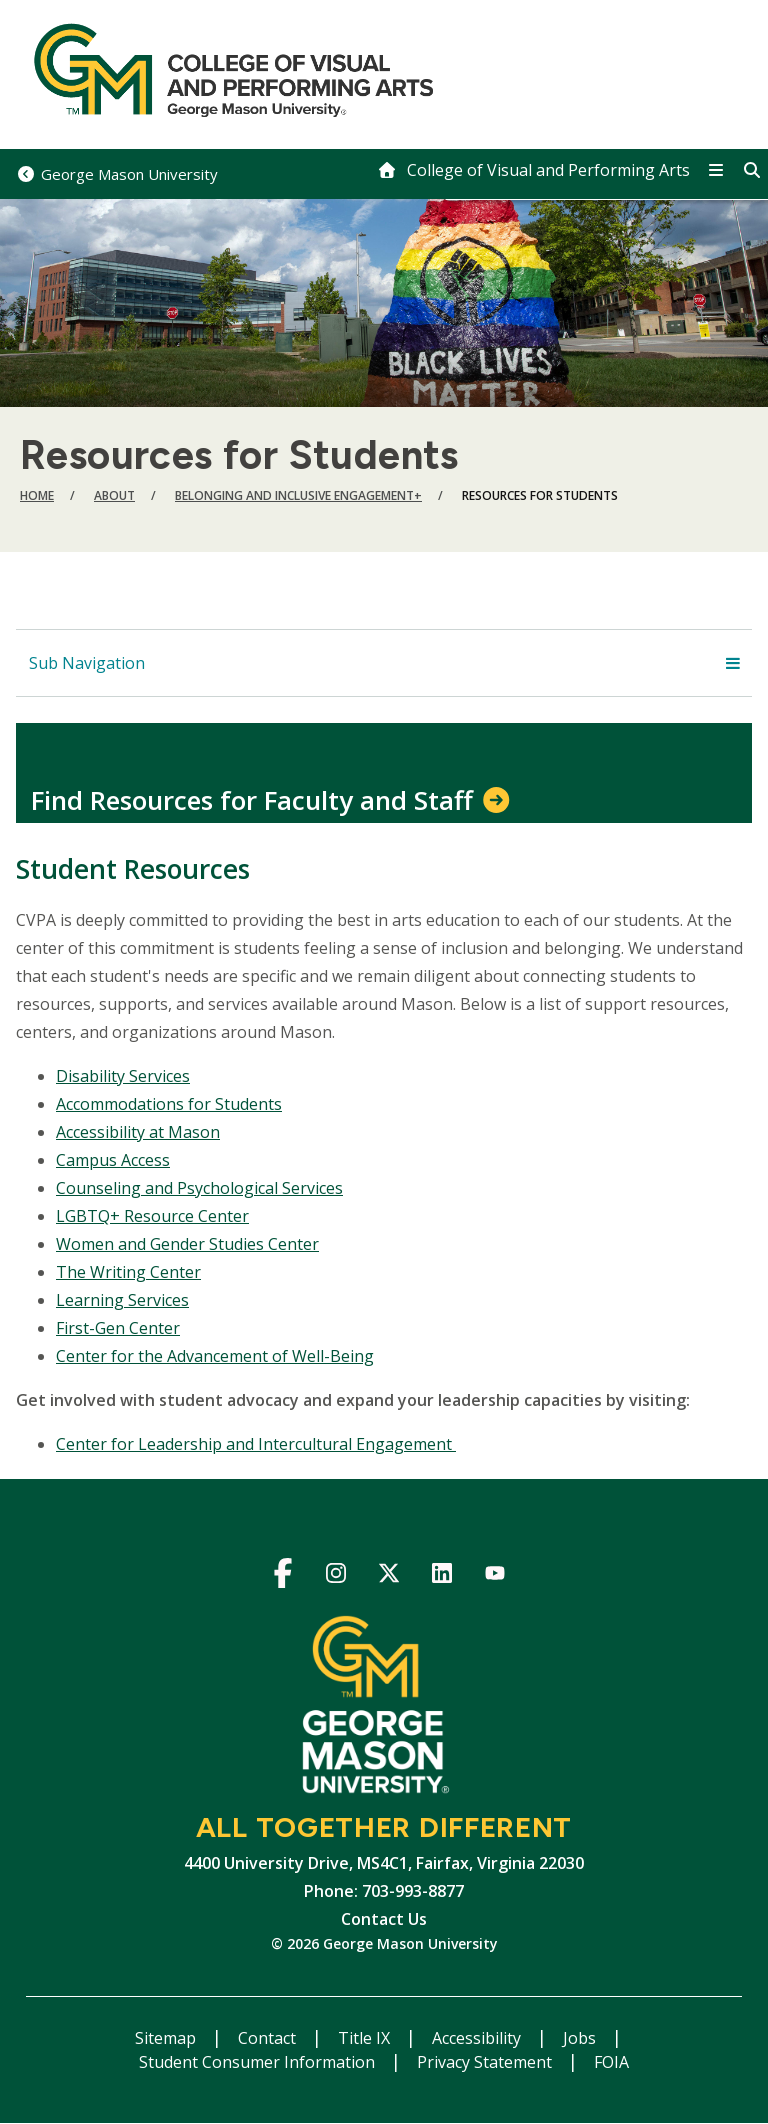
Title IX (366, 2038)
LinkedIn (442, 1576)
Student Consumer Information (259, 2062)
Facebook (283, 1576)
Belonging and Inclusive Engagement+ (298, 495)
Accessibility (478, 2038)
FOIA (611, 2062)
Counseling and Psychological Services (199, 1188)
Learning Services (122, 1300)
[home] (533, 170)
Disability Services (123, 1076)
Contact (269, 2038)
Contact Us (384, 1919)
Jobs (581, 2038)
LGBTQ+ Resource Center (152, 1216)
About (114, 495)
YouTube (495, 1576)
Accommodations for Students (169, 1104)
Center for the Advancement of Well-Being (215, 1356)
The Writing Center (128, 1272)
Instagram (336, 1576)
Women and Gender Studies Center (187, 1244)
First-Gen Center (118, 1328)
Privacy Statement (486, 2062)
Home (37, 495)
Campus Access (113, 1160)
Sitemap (167, 2038)
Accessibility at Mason (138, 1132)
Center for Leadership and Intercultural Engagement (256, 1444)
